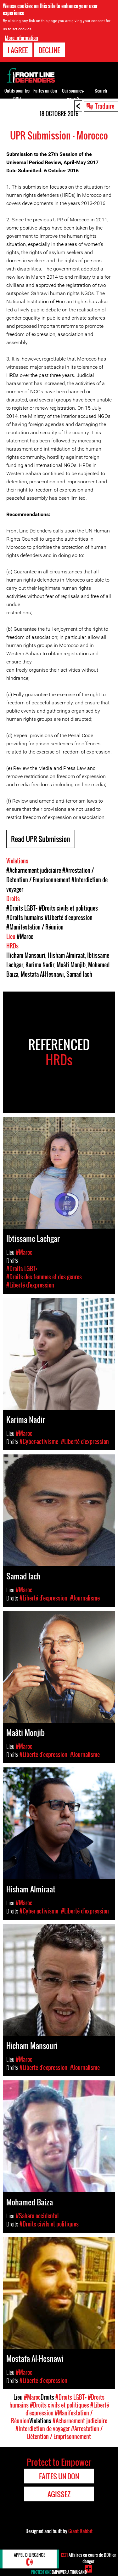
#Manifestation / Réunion (35, 927)
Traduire (105, 105)
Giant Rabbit (80, 2531)
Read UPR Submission (40, 839)
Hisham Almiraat (66, 955)
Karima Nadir (39, 965)
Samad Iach (79, 974)
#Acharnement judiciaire (33, 870)
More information (21, 38)
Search (101, 90)
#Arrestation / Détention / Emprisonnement (65, 2433)
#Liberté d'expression (69, 917)
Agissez (59, 2494)
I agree (18, 50)
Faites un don (45, 90)
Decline (49, 50)
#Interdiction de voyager (42, 2429)
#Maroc (25, 936)
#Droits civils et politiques (68, 908)
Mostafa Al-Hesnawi (42, 974)
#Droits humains (24, 917)
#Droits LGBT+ (21, 908)
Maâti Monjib (71, 965)
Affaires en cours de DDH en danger (88, 2557)
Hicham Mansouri (25, 955)
